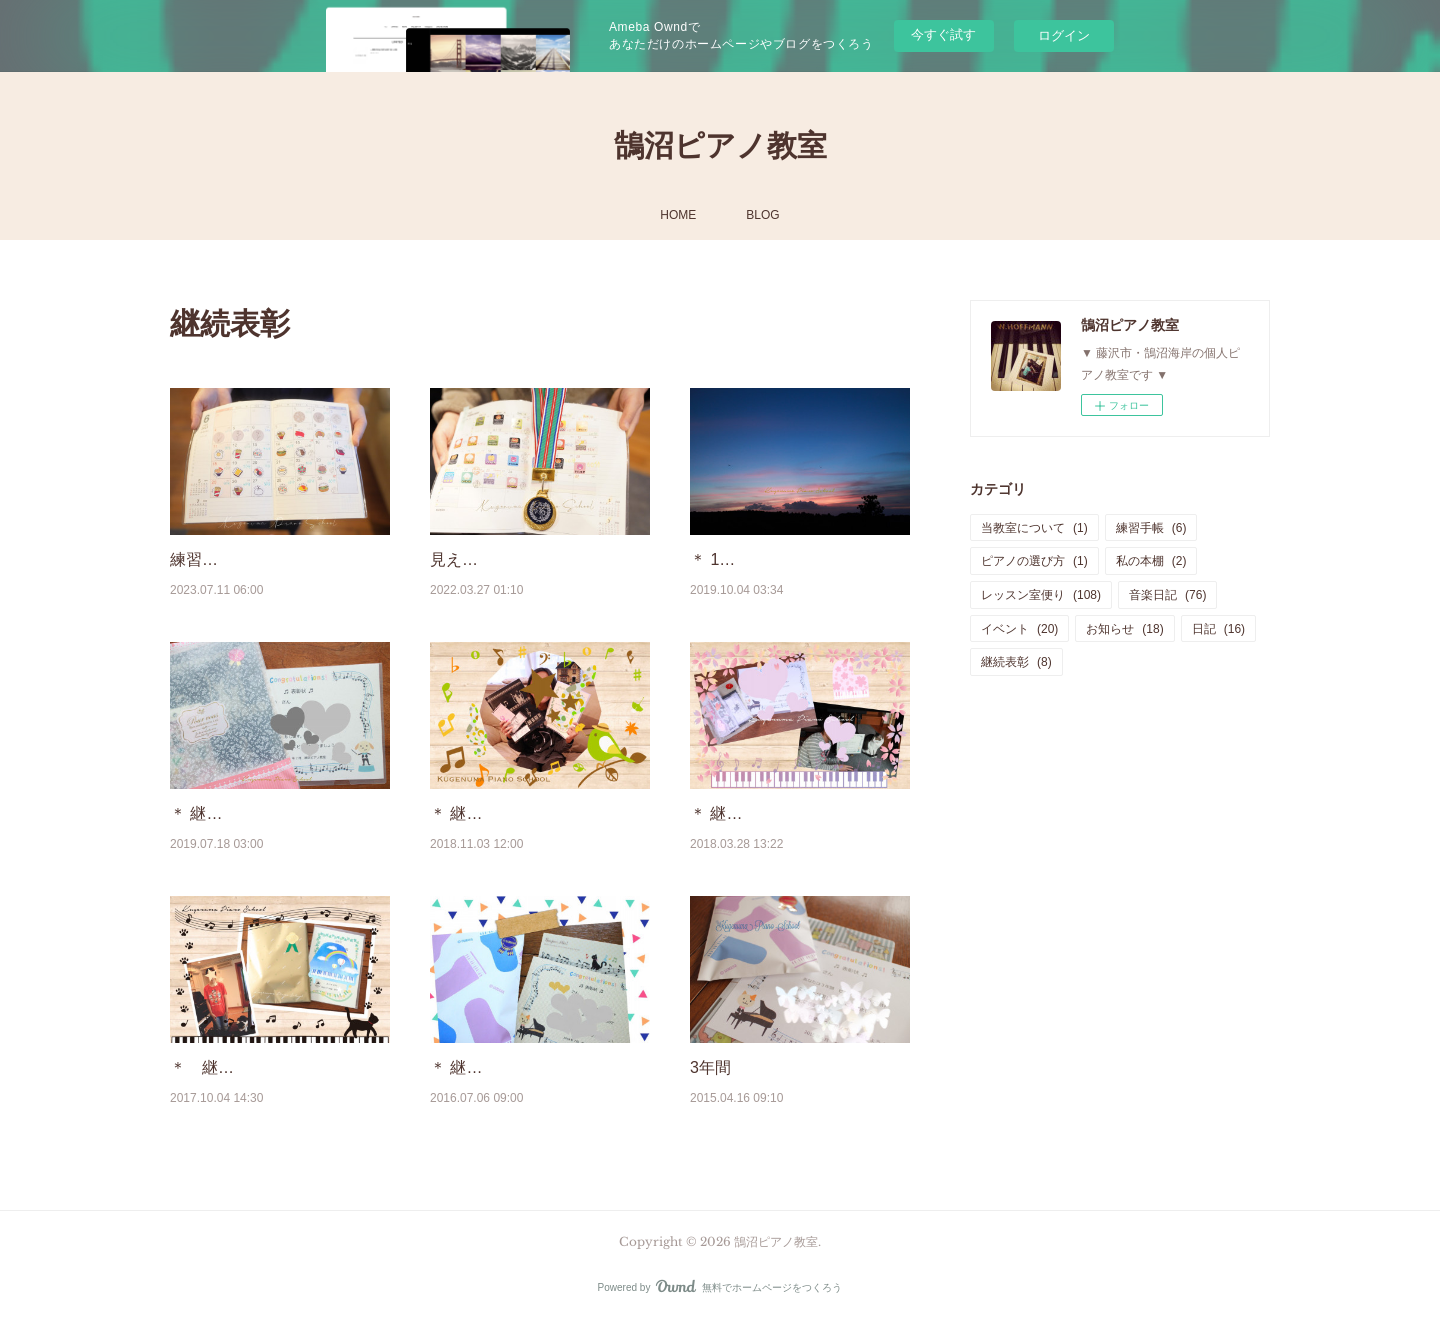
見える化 (462, 559)
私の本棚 (1151, 561)
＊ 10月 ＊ (727, 559)
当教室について (1034, 528)
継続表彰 (1016, 662)
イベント (1019, 629)
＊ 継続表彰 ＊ (482, 813)
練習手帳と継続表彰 (242, 559)
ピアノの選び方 (1034, 561)
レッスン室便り (1041, 595)
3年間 (710, 1067)
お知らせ (1124, 629)
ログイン (1064, 35)
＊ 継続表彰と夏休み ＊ (254, 813)
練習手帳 (1151, 528)
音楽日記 (1167, 595)
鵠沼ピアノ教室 (720, 145)
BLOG (762, 215)
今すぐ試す (943, 34)
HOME (678, 215)
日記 (1218, 629)
